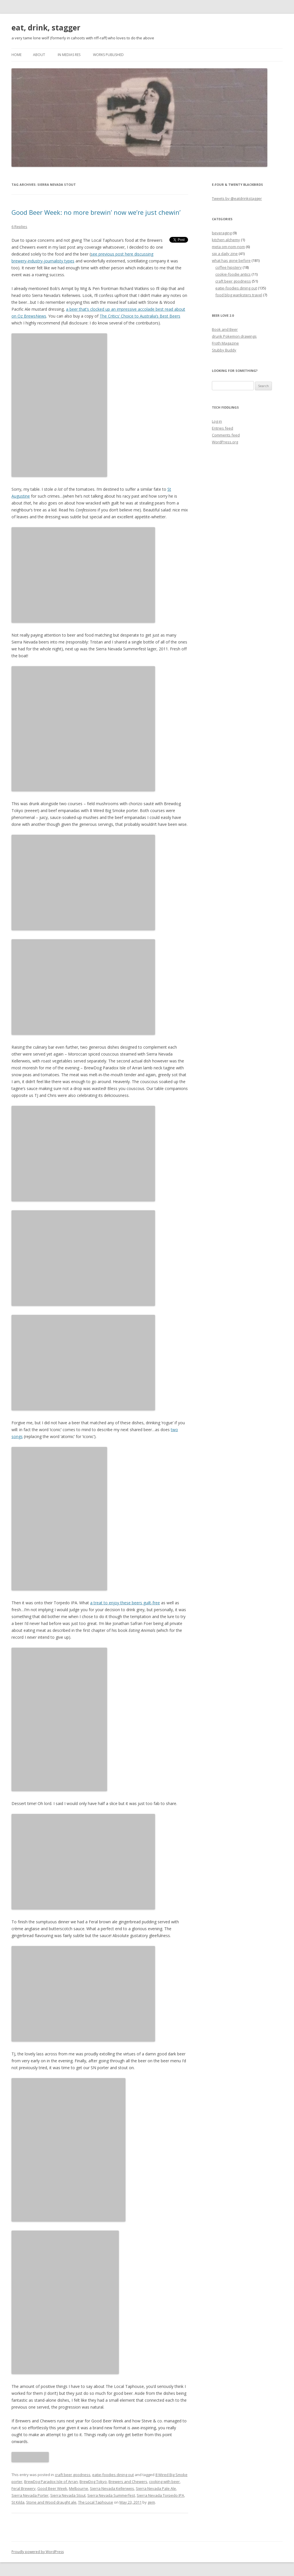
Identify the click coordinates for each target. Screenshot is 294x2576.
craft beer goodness (72, 2474)
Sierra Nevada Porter (30, 2495)
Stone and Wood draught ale (51, 2502)
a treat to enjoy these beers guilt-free (125, 1602)
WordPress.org (225, 442)
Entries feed (222, 428)
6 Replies (19, 226)
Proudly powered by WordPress (37, 2551)
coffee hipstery (228, 267)
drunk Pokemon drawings (234, 336)
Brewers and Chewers (128, 2481)
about (39, 54)
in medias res (69, 54)
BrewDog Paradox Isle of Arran (51, 2481)
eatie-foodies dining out (113, 2474)
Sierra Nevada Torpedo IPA (160, 2495)
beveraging (222, 232)
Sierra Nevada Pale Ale (156, 2488)
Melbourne (78, 2488)
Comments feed (226, 435)
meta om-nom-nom (228, 246)
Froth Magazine (225, 343)
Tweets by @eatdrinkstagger (237, 198)
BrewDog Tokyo (93, 2481)
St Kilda (17, 2502)
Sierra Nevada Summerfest (111, 2495)
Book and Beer (225, 329)
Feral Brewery (23, 2488)
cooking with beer (164, 2481)
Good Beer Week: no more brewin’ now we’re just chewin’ (96, 212)
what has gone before (231, 260)
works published (108, 54)
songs (17, 1436)
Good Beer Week (52, 2488)
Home (16, 54)
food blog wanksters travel (238, 294)
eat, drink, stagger (45, 27)
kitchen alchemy (226, 239)
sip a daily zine (225, 253)
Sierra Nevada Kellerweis (112, 2488)
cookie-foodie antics (233, 274)
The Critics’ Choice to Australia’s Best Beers (140, 316)
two (174, 1429)
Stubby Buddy (224, 350)
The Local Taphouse (95, 2502)
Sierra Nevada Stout (68, 2495)
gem (151, 2502)
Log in (217, 421)
